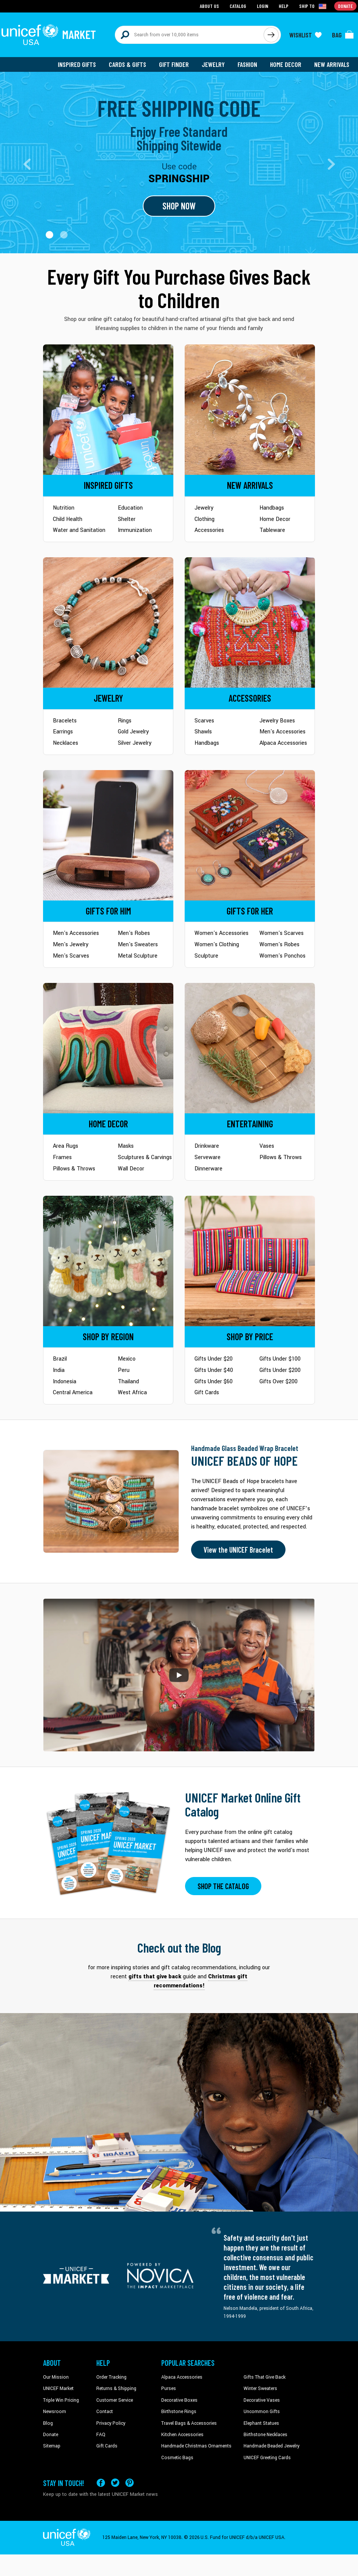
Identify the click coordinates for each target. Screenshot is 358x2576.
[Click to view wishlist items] (305, 34)
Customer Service (114, 2400)
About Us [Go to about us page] (209, 6)
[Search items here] (189, 34)
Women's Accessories (221, 933)
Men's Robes (134, 933)
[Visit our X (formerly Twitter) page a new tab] (115, 2483)
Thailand (128, 1382)
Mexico (127, 1359)
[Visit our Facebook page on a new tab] (100, 2483)
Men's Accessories (282, 732)
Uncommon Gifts (262, 2411)
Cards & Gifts (127, 64)
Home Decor (285, 64)
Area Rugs (65, 1146)
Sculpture (206, 956)
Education (130, 508)
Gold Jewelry (133, 732)
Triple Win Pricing (61, 2400)
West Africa (132, 1392)
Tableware (272, 530)
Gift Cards (206, 1392)
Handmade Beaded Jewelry (271, 2446)
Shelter (127, 519)
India (59, 1370)
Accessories (209, 530)
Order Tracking (111, 2377)
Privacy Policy (110, 2423)
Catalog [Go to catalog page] (238, 6)
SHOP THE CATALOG (223, 1886)
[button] (49, 235)
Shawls (203, 732)
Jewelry (213, 64)
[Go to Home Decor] (108, 1048)
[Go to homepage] (49, 35)
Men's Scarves (71, 956)
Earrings (63, 732)
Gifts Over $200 (278, 1382)
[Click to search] (271, 34)
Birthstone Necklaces (265, 2434)
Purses (168, 2388)
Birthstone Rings (178, 2411)
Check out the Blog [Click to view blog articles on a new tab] (179, 1947)
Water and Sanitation (79, 530)
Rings (124, 721)
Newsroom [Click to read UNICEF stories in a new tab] (54, 2411)
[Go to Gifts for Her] (250, 835)
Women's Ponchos (282, 956)
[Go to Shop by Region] (108, 1261)
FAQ (100, 2434)
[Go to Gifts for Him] (108, 835)
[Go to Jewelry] (108, 622)
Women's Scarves (281, 933)
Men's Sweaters (138, 945)
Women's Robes (279, 945)
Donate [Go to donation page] (345, 6)
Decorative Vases (262, 2400)
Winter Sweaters (260, 2388)
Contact (104, 2411)
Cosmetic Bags (177, 2457)
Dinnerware (208, 1169)
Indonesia (64, 1382)
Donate (50, 2434)
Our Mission (56, 2377)
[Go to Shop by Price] (250, 1261)
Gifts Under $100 (280, 1359)
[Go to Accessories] (250, 622)
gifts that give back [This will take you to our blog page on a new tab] (154, 1977)
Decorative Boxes (179, 2400)
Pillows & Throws (74, 1169)
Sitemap (51, 2446)
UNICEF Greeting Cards (267, 2457)
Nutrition (63, 508)
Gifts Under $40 (213, 1370)
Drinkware (206, 1146)
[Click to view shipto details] (313, 6)
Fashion (247, 64)
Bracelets (65, 721)
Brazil (60, 1359)
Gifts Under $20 (213, 1359)
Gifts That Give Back (264, 2377)
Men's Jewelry (70, 945)
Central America (73, 1392)
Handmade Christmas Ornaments (196, 2446)
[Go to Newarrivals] (250, 410)
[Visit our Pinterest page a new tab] (129, 2483)
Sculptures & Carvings (145, 1157)
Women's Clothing (216, 945)
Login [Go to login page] (262, 6)
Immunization (135, 530)
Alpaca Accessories (283, 743)
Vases (266, 1146)
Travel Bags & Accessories (189, 2423)
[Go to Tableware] (250, 1048)
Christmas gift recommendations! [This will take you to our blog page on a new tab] (201, 1981)
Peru (124, 1370)
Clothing (204, 519)
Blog (48, 2423)
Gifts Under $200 (280, 1370)
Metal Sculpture (137, 956)
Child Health (67, 519)
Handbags (271, 508)
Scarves (204, 721)
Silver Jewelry (134, 743)
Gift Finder (174, 64)
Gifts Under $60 (213, 1382)
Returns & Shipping (116, 2388)
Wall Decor (131, 1169)
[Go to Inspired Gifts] (108, 410)
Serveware (207, 1157)
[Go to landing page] (179, 162)
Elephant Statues (261, 2423)
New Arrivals (331, 64)
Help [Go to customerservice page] (284, 6)
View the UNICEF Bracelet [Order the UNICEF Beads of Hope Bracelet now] (238, 1549)
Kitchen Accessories (182, 2434)
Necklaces (65, 743)
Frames (62, 1157)
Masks (126, 1146)
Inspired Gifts (77, 64)
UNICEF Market (58, 2388)
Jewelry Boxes (277, 721)
